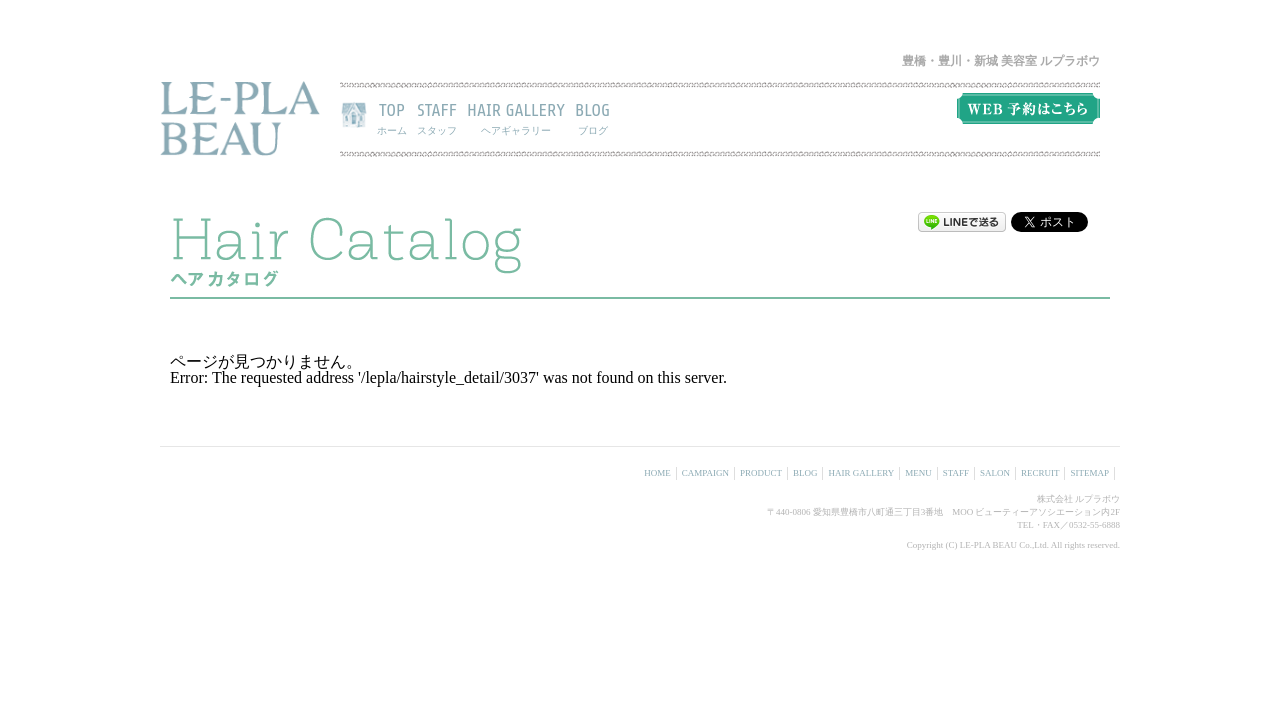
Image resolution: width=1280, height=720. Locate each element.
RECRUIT (1040, 473)
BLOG (592, 118)
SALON (995, 473)
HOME (657, 473)
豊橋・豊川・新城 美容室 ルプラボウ (1001, 61)
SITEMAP (1089, 473)
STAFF (437, 118)
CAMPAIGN (705, 473)
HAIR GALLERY (516, 118)
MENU (918, 473)
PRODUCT (761, 473)
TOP (392, 118)
